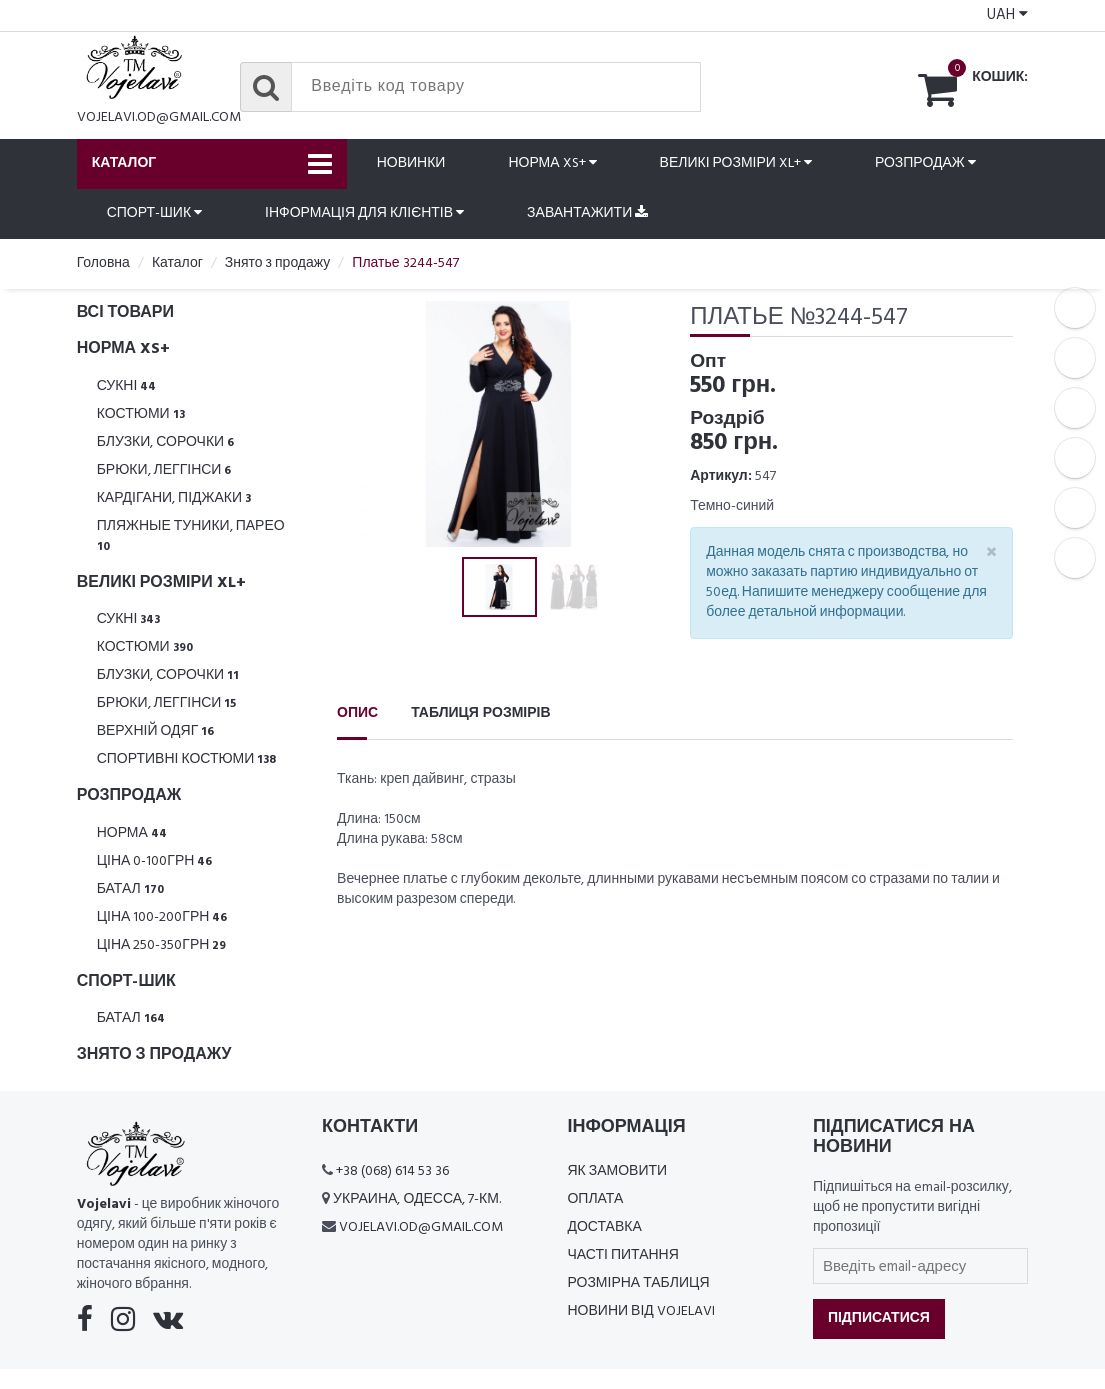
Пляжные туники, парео (191, 535)
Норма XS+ (552, 163)
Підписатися (879, 1318)
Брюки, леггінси (164, 470)
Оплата (595, 1199)
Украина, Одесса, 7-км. (417, 1199)
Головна (103, 263)
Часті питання (622, 1255)
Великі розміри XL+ (736, 163)
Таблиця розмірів (480, 713)
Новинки (411, 163)
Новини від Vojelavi (640, 1311)
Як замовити (617, 1171)
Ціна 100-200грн (162, 917)
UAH (1007, 15)
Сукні (127, 386)
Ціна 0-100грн (155, 861)
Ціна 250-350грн (162, 945)
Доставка (604, 1227)
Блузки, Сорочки (166, 442)
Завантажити (587, 213)
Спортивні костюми (187, 759)
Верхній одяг (156, 731)
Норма (132, 833)
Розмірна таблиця (638, 1283)
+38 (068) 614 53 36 (392, 1171)
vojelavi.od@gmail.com (159, 117)
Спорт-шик (154, 213)
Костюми (141, 414)
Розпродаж (925, 163)
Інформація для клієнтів (364, 213)
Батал (130, 889)
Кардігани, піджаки (174, 498)
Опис (357, 713)
